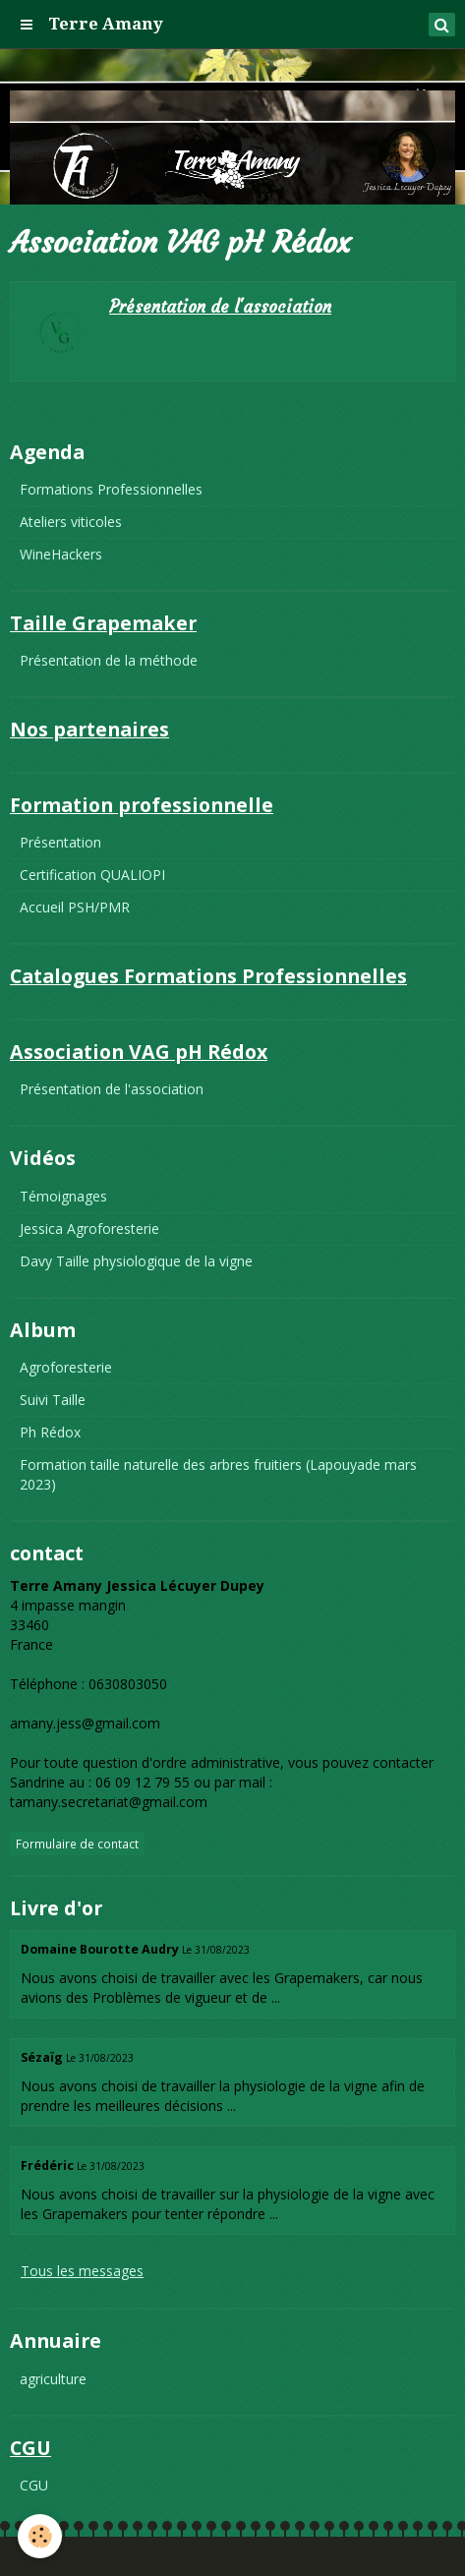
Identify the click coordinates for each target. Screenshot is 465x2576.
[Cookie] (40, 2536)
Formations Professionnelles (111, 489)
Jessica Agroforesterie (89, 1228)
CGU (34, 2485)
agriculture (53, 2379)
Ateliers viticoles (71, 521)
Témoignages (63, 1196)
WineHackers (61, 554)
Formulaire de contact (77, 1843)
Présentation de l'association (220, 307)
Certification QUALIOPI (92, 874)
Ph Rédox (50, 1432)
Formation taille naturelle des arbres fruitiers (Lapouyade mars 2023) (218, 1474)
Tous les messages (82, 2270)
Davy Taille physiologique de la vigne (136, 1261)
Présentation (60, 842)
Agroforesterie (66, 1367)
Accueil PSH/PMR (75, 907)
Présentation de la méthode (109, 660)
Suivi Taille (53, 1399)
